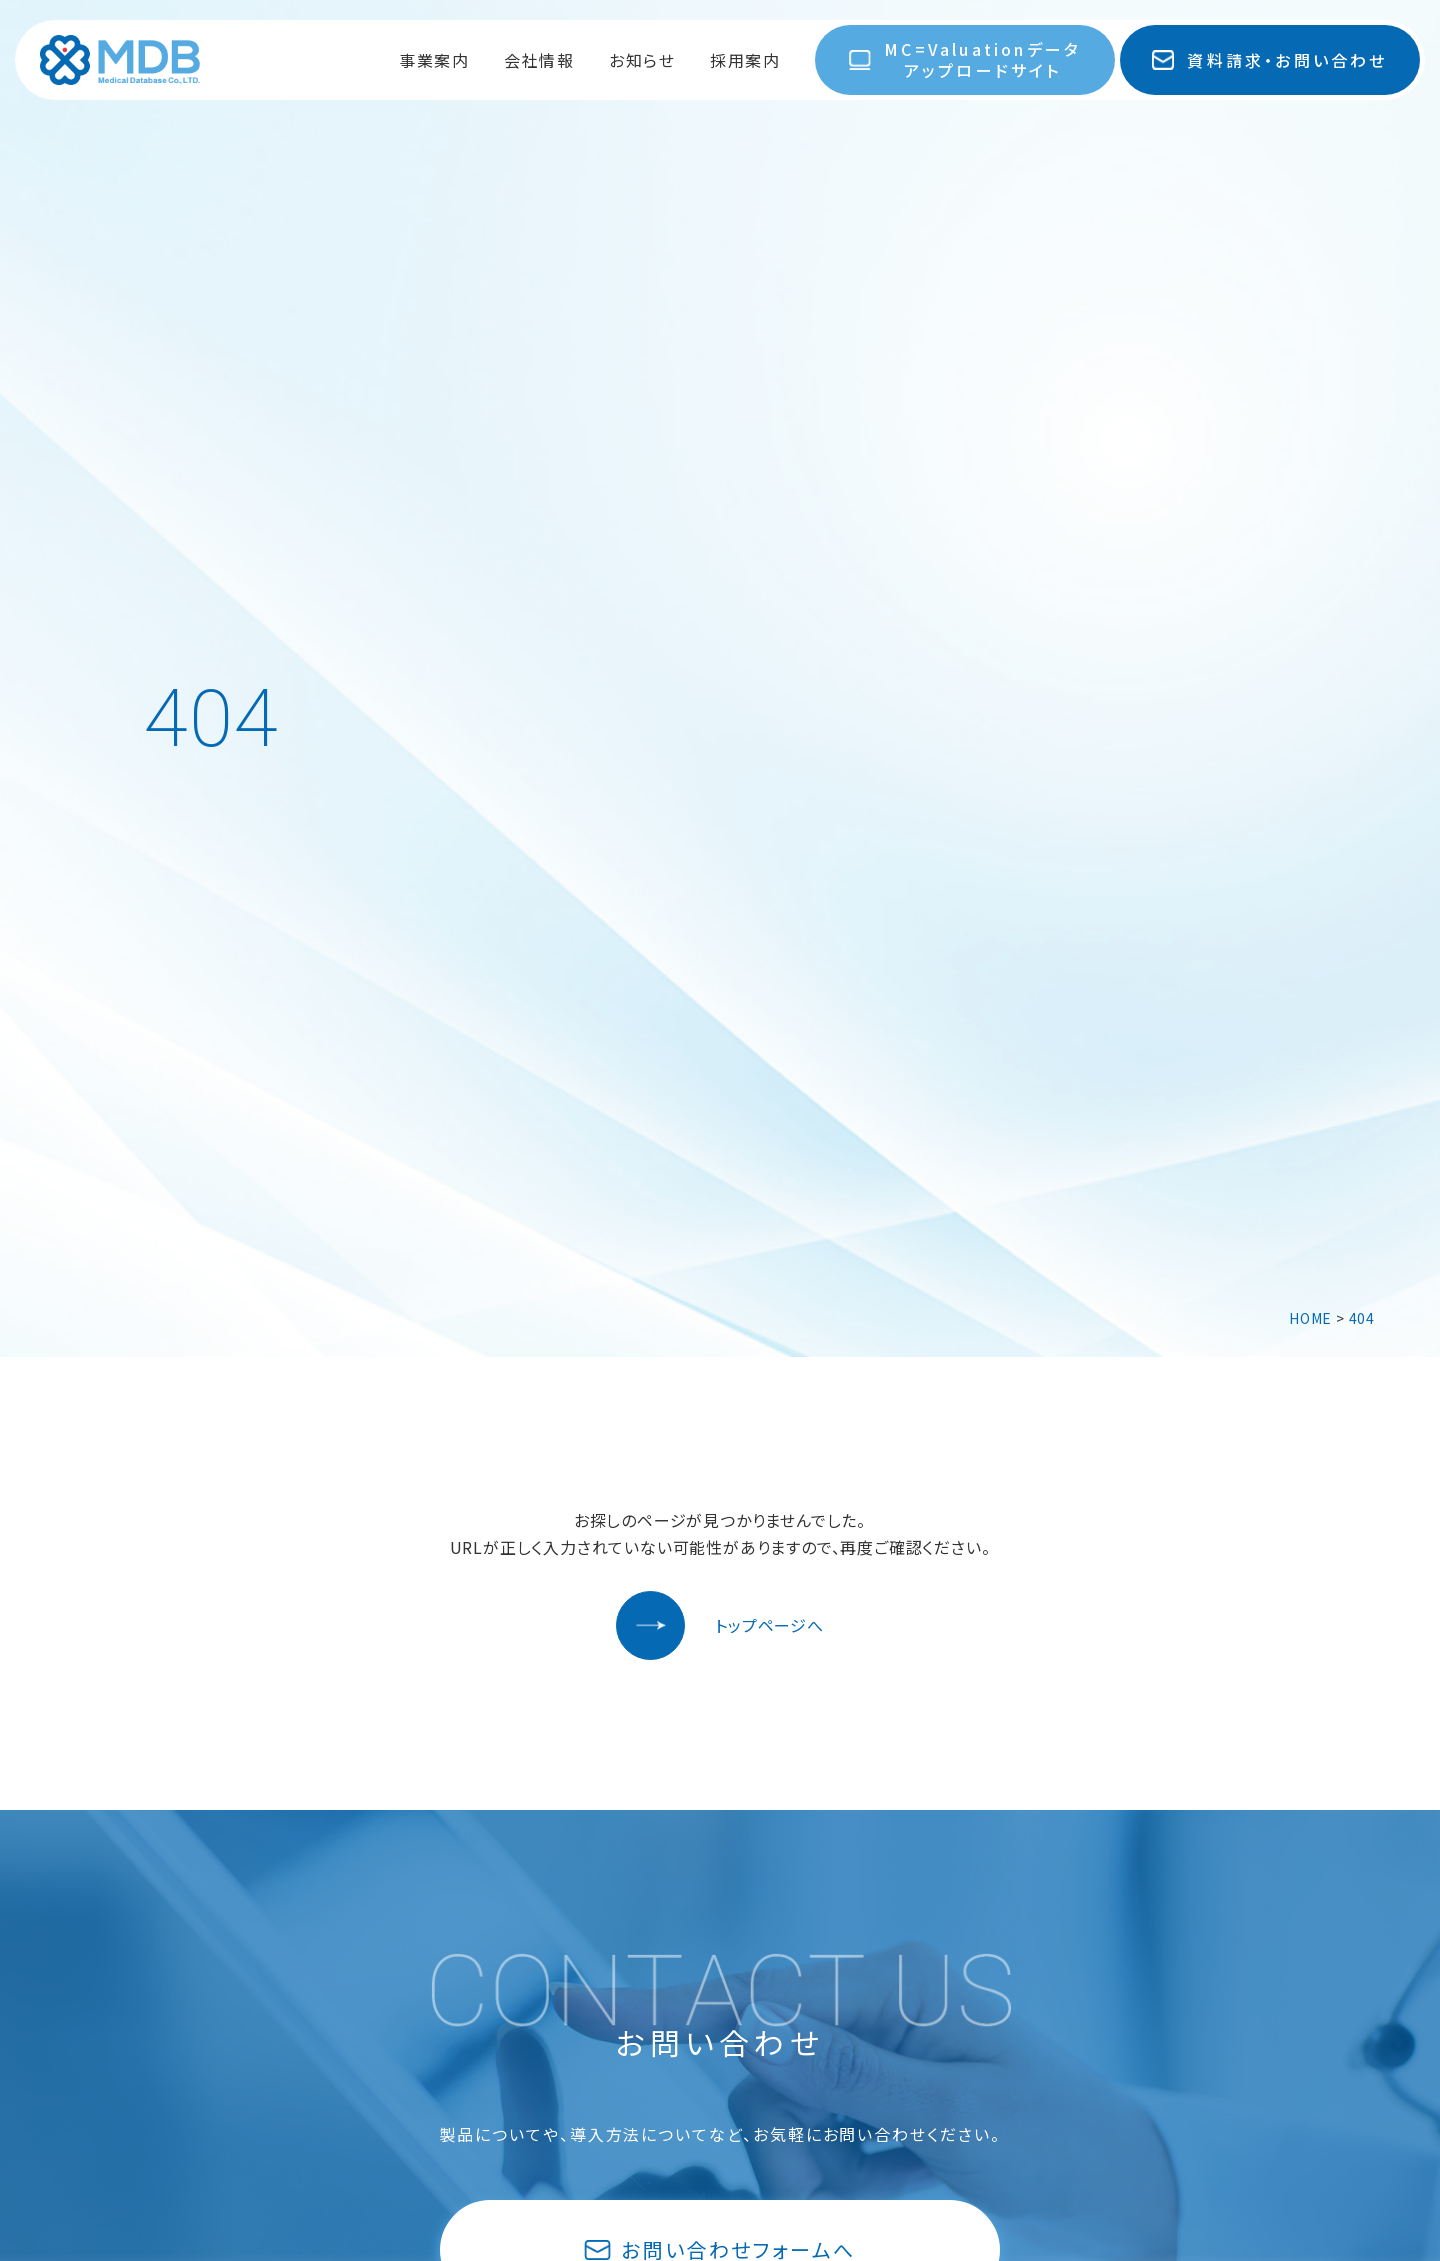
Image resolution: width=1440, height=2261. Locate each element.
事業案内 (434, 60)
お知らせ (642, 60)
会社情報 (539, 60)
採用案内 (745, 60)
